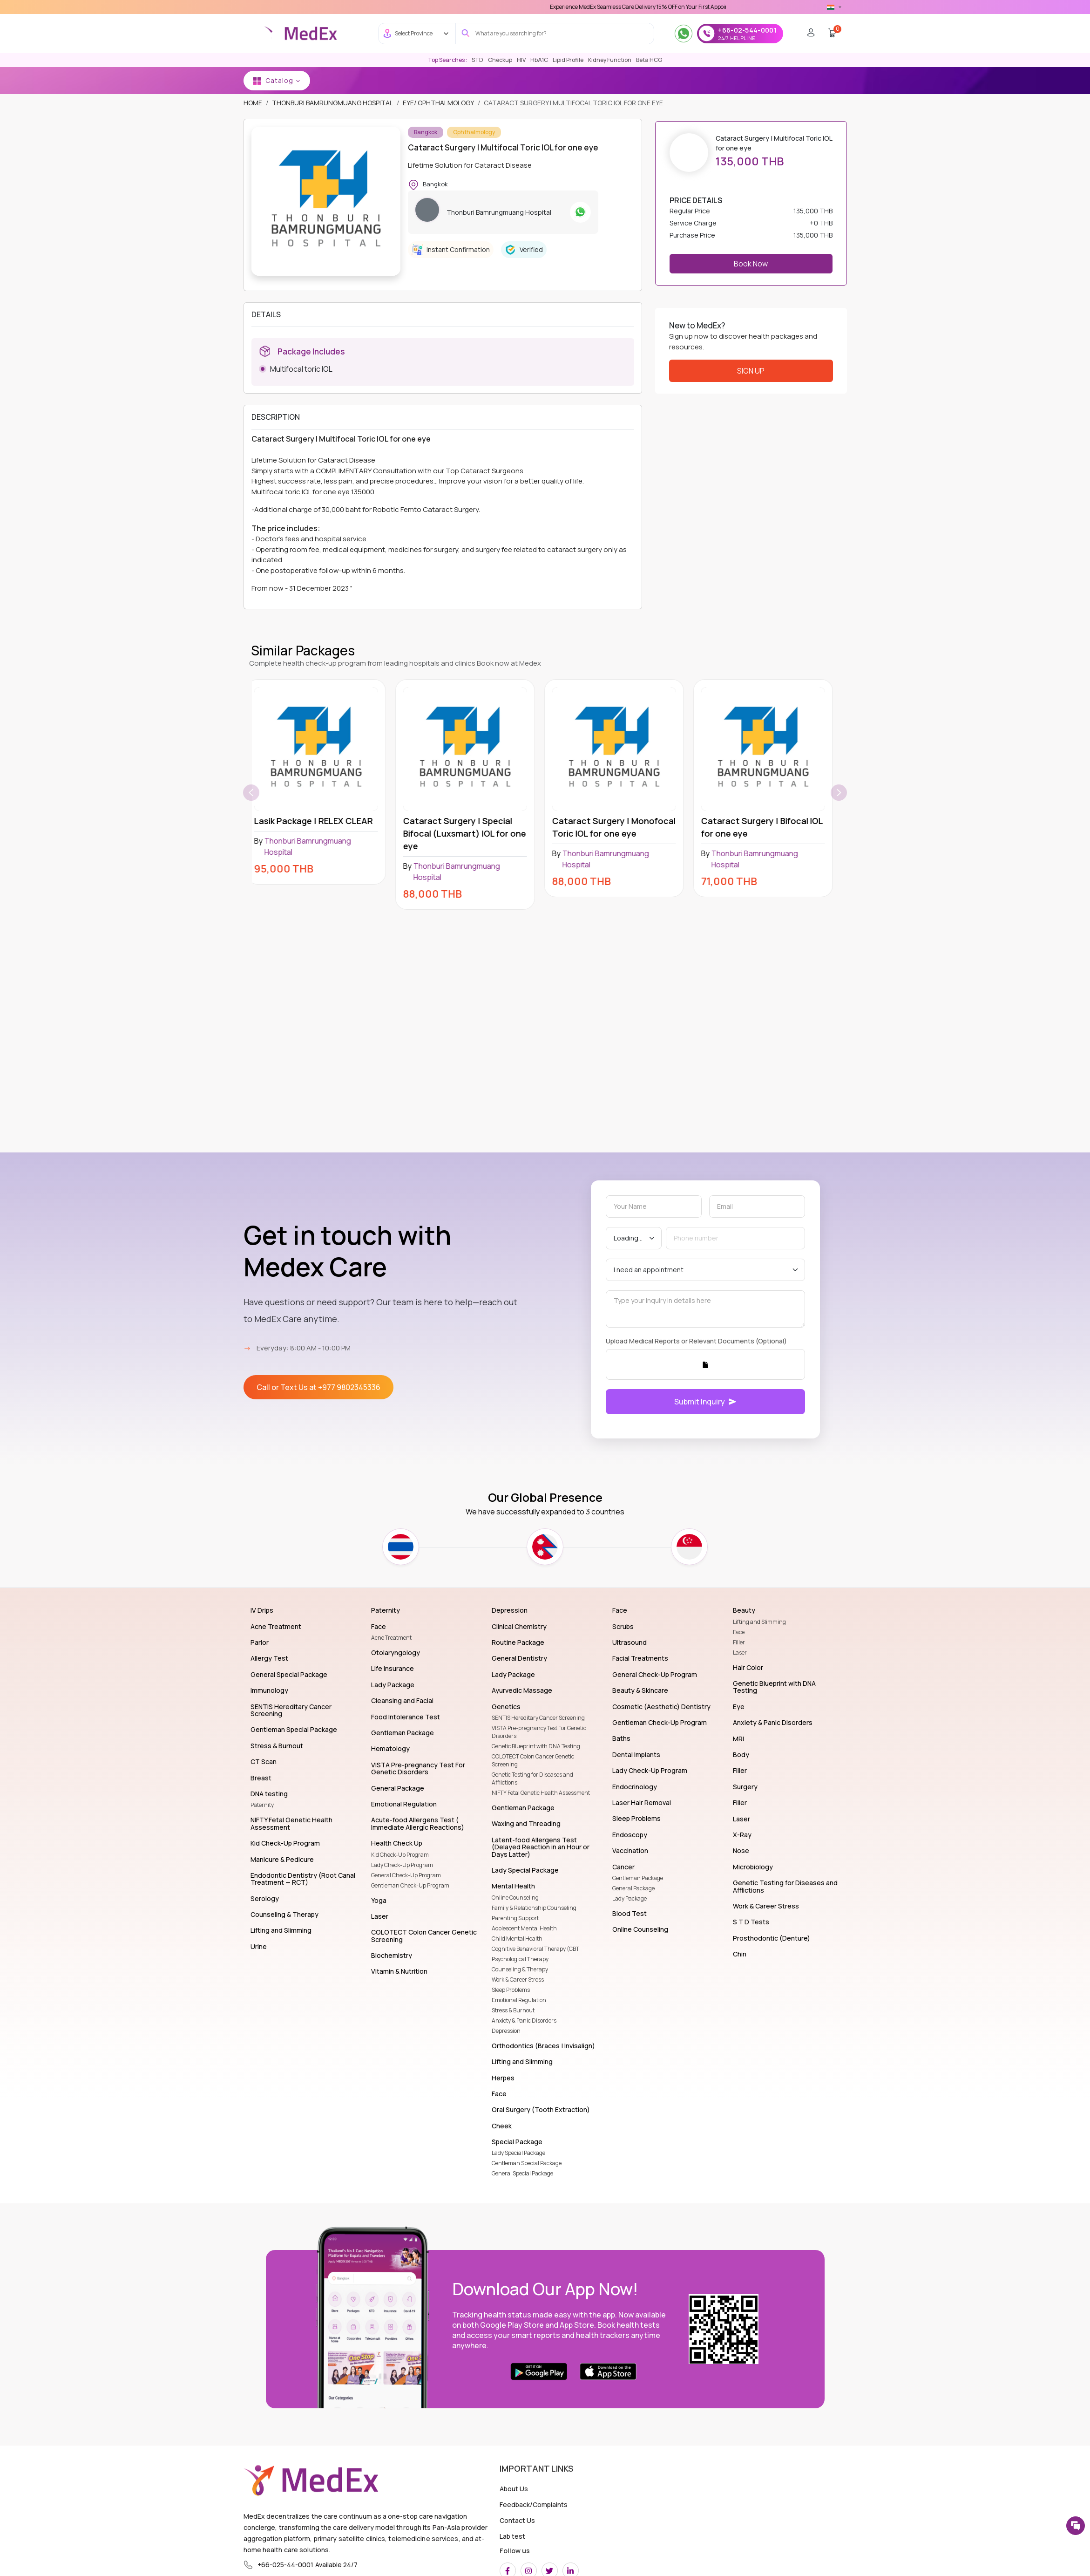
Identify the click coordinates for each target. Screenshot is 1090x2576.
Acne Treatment (391, 1638)
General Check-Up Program (406, 1875)
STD (477, 60)
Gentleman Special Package (527, 2163)
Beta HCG (649, 60)
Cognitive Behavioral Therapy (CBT (535, 1949)
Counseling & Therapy (520, 1969)
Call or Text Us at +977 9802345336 (318, 1387)
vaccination (895, 80)
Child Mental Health (517, 1938)
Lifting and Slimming (759, 1622)
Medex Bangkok (422, 80)
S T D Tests (578, 80)
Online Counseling (515, 1897)
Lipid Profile (568, 60)
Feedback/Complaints (534, 2504)
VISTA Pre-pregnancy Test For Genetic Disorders (539, 1732)
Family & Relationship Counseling (534, 1908)
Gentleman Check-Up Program (410, 1885)
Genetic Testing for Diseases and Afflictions (532, 1778)
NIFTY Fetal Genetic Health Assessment (541, 1793)
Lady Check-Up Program (402, 1865)
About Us (514, 2488)
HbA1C (539, 60)
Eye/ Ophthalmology (438, 102)
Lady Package (629, 1898)
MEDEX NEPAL (481, 80)
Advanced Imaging (1050, 80)
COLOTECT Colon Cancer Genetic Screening (533, 1760)
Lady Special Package (518, 2153)
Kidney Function (609, 60)
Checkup (500, 60)
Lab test (512, 2536)
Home (332, 80)
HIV (521, 60)
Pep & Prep (763, 80)
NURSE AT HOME (981, 80)
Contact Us (517, 2520)
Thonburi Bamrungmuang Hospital (332, 102)
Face (739, 1632)
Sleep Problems (511, 1990)
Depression (506, 2031)
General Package (633, 1888)
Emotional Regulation (519, 2000)
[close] (1073, 18)
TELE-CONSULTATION (826, 80)
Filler (739, 1642)
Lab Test (368, 80)
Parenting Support (515, 1918)
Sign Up (751, 371)
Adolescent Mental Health (524, 1928)
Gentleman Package (637, 1878)
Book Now (751, 264)
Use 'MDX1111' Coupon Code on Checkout (570, 7)
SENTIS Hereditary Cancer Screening (538, 1718)
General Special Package (522, 2173)
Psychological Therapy (520, 1959)
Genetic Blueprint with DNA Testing (536, 1746)
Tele (936, 80)
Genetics (717, 80)
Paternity (262, 1805)
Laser (740, 1652)
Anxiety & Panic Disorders (524, 2020)
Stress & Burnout (513, 2010)
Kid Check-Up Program (400, 1855)
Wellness (531, 80)
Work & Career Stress (518, 1979)
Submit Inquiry (705, 1402)
